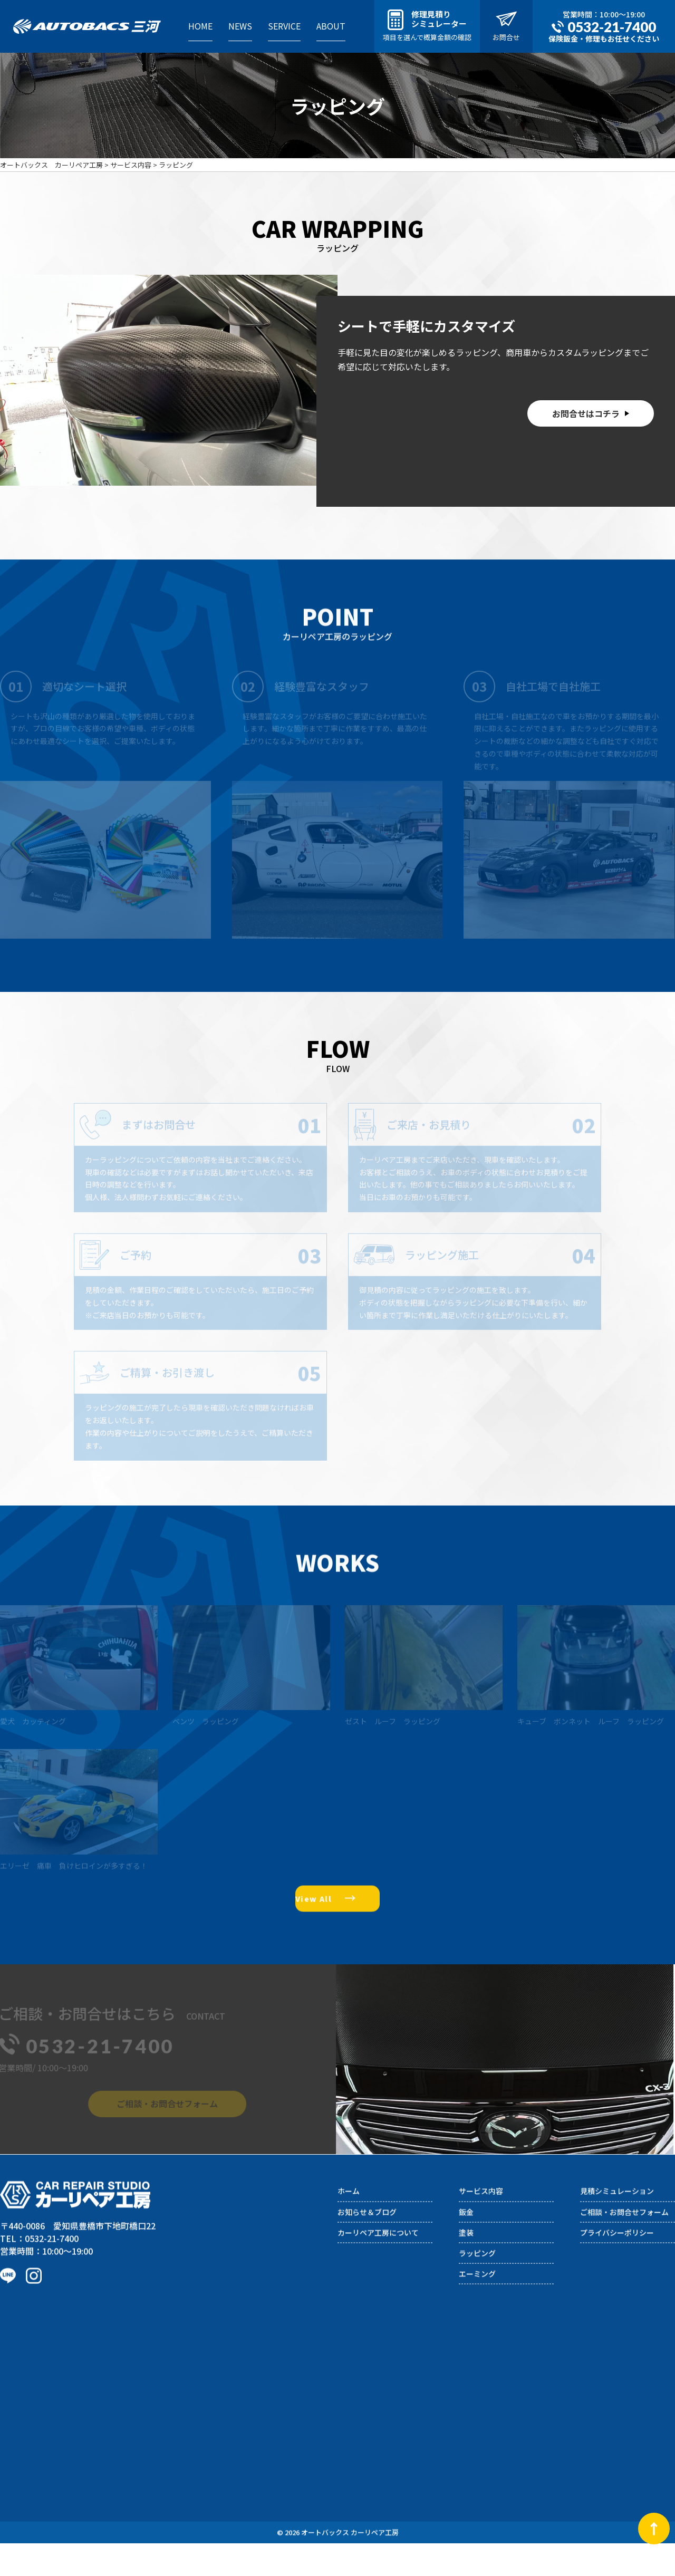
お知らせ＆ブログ (367, 2254)
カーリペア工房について (378, 2274)
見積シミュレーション (617, 2233)
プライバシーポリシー (617, 2274)
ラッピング (477, 2295)
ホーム (349, 2233)
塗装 (466, 2274)
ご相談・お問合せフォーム (624, 2254)
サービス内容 (481, 2233)
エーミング (477, 2315)
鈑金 (466, 2254)
